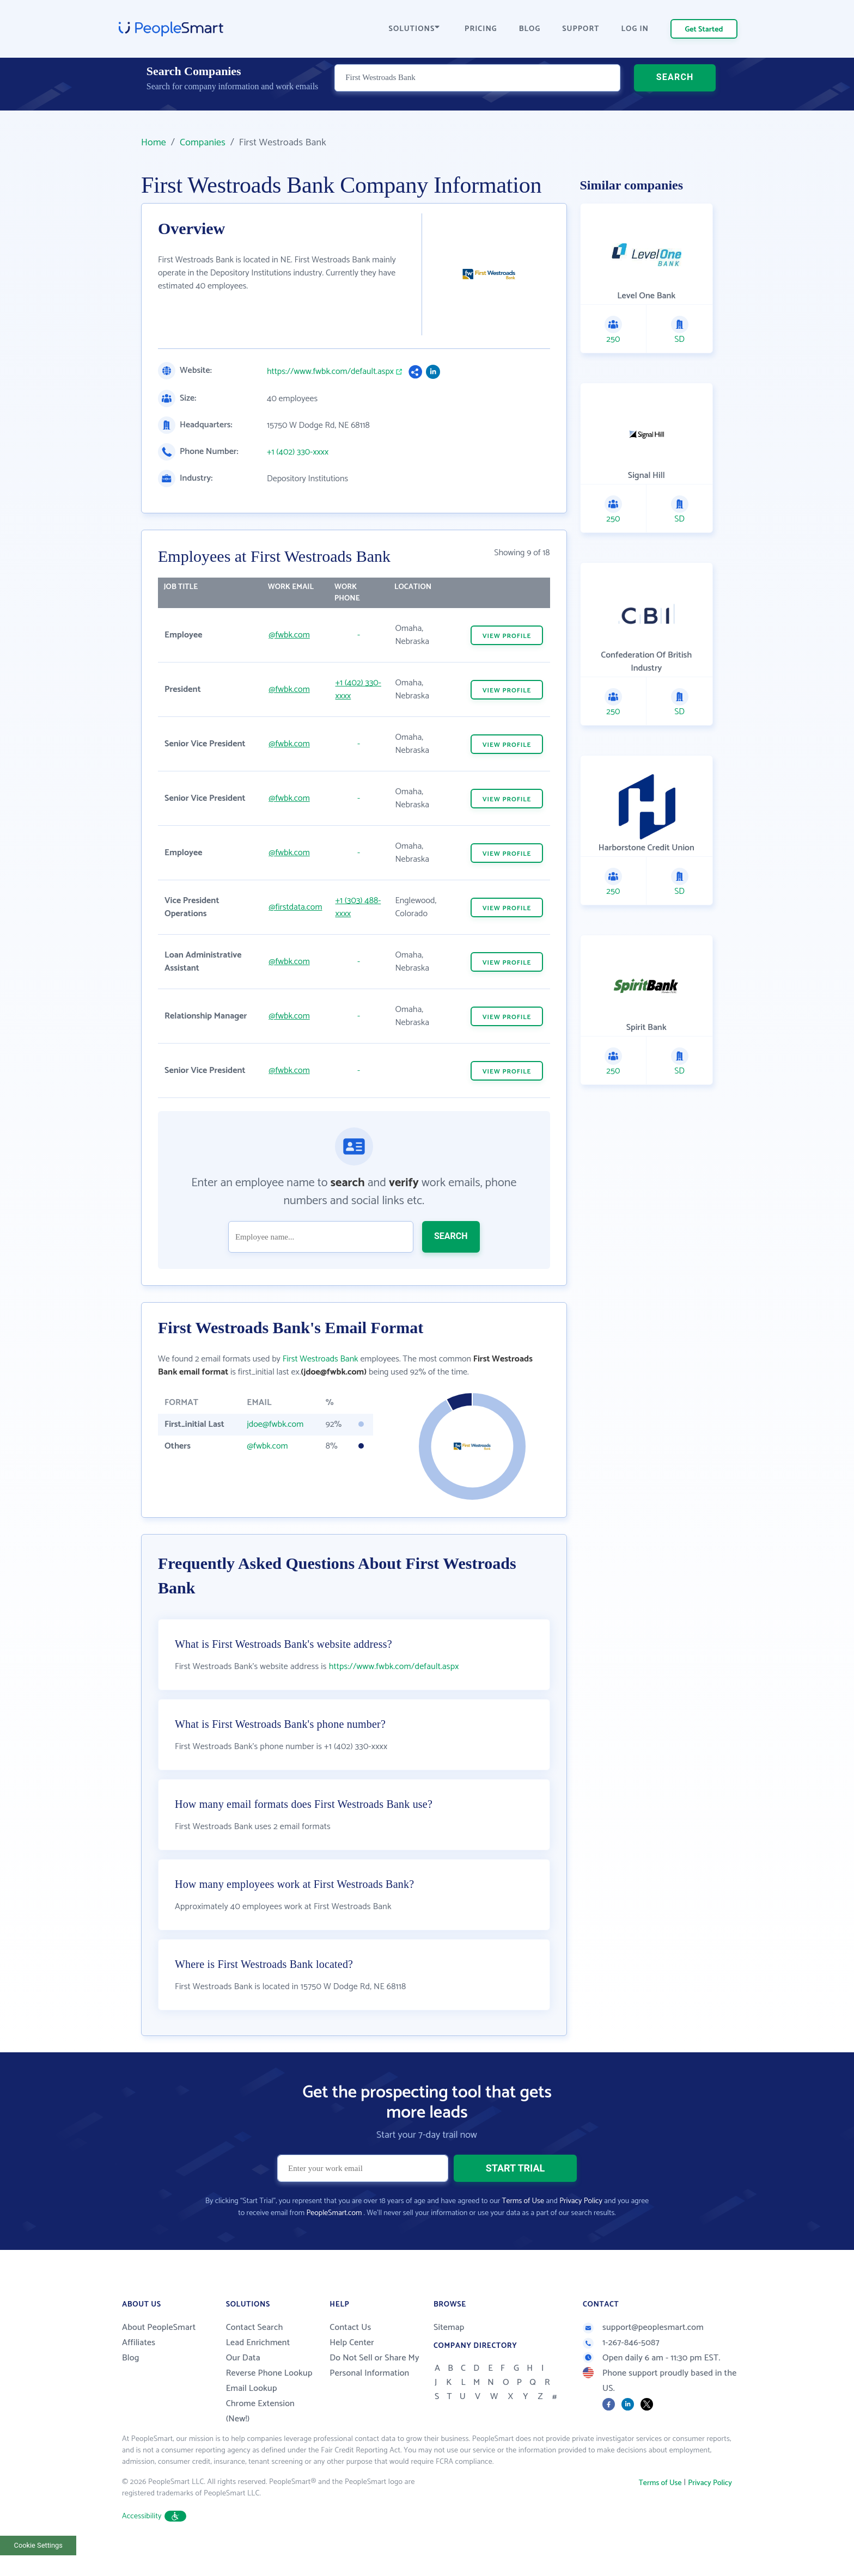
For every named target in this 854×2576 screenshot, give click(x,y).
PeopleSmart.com (334, 2240)
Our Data (243, 2385)
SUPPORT (580, 29)
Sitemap (449, 2354)
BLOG (530, 29)
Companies (202, 142)
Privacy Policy (580, 2228)
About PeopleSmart (159, 2354)
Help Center (352, 2370)
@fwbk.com (289, 635)
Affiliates (138, 2370)
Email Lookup (251, 2415)
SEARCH (675, 89)
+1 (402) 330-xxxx (297, 452)
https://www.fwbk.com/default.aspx (330, 371)
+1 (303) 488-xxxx (358, 907)
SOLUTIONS (414, 29)
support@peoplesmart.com (643, 2354)
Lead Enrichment (258, 2370)
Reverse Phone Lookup (269, 2400)
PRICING (481, 29)
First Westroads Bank (320, 1359)
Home (153, 142)
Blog (130, 2385)
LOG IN (635, 29)
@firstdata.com (295, 907)
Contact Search (254, 2354)
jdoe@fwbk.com (275, 1424)
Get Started (704, 29)
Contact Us (350, 2354)
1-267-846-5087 (621, 2370)
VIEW (507, 636)
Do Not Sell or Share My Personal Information (374, 2393)
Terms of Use (523, 2228)
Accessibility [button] (154, 2543)
